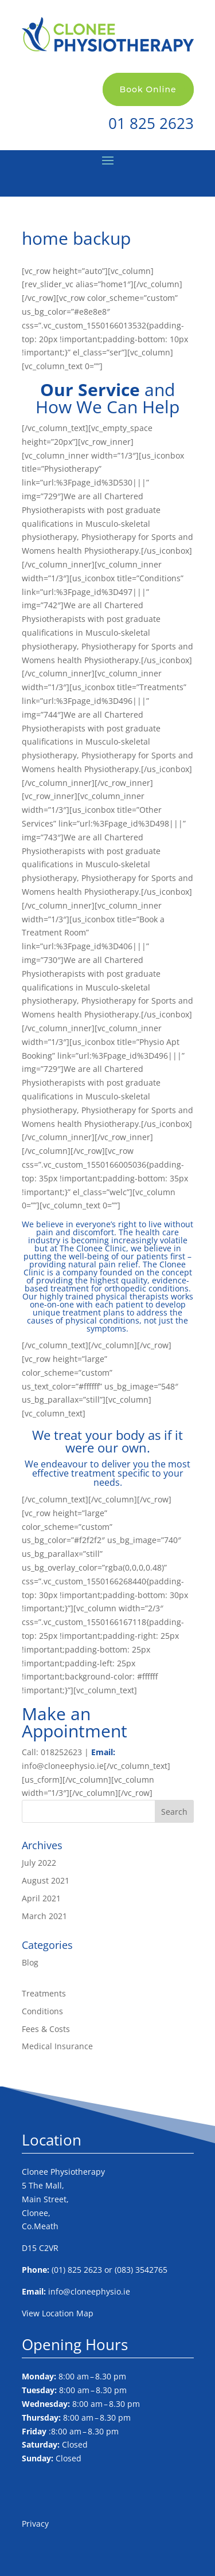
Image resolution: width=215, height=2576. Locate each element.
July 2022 (39, 1862)
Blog (30, 1962)
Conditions (42, 2011)
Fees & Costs (46, 2028)
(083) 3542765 (141, 2269)
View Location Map (57, 2313)
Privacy (35, 2523)
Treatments (44, 1993)
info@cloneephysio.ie (89, 2291)
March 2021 (44, 1916)
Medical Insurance (57, 2046)
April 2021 (41, 1898)
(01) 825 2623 (77, 2269)
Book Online (148, 89)
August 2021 (45, 1880)
